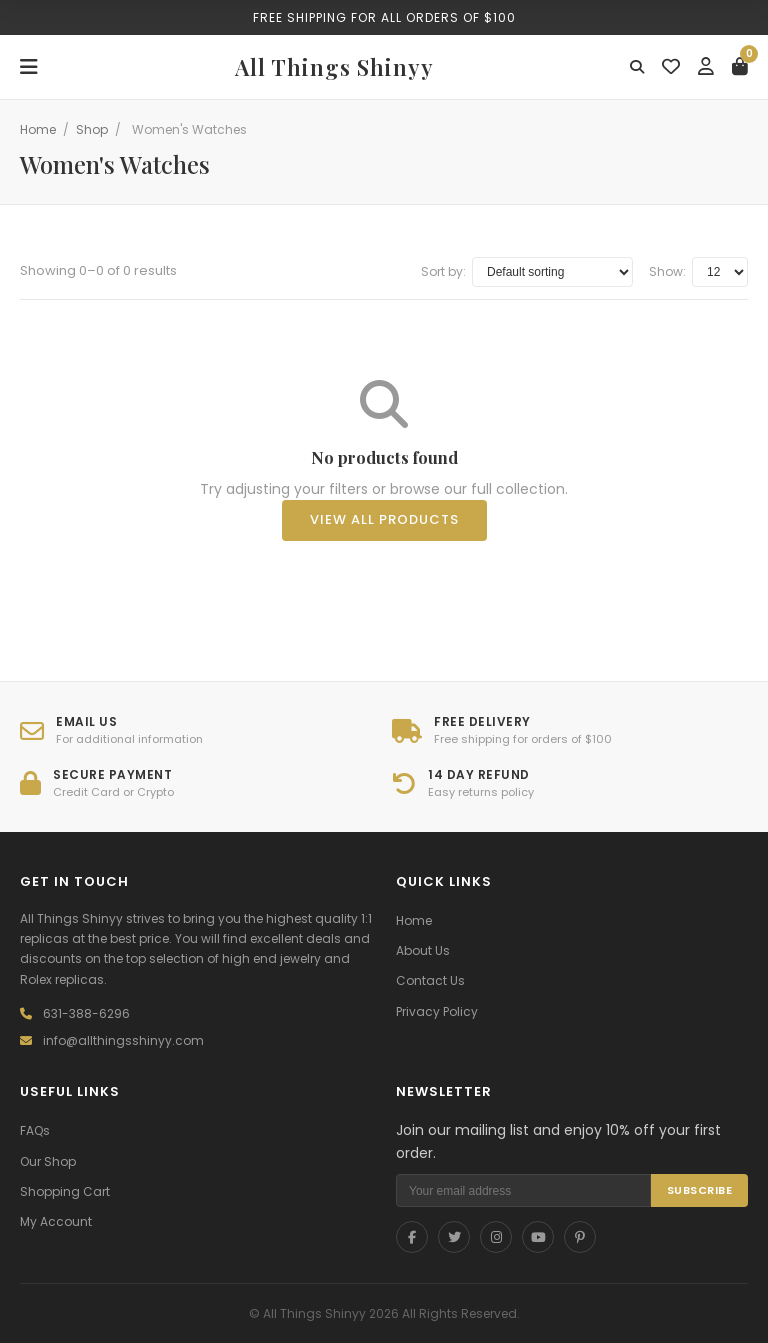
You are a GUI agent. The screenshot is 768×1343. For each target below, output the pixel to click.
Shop (92, 129)
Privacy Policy (437, 1011)
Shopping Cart (65, 1191)
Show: (667, 271)
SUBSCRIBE (700, 1190)
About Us (423, 950)
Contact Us (430, 980)
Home (38, 129)
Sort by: (443, 271)
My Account (56, 1221)
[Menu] (29, 67)
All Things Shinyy (334, 67)
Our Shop (48, 1161)
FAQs (35, 1130)
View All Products (384, 519)
